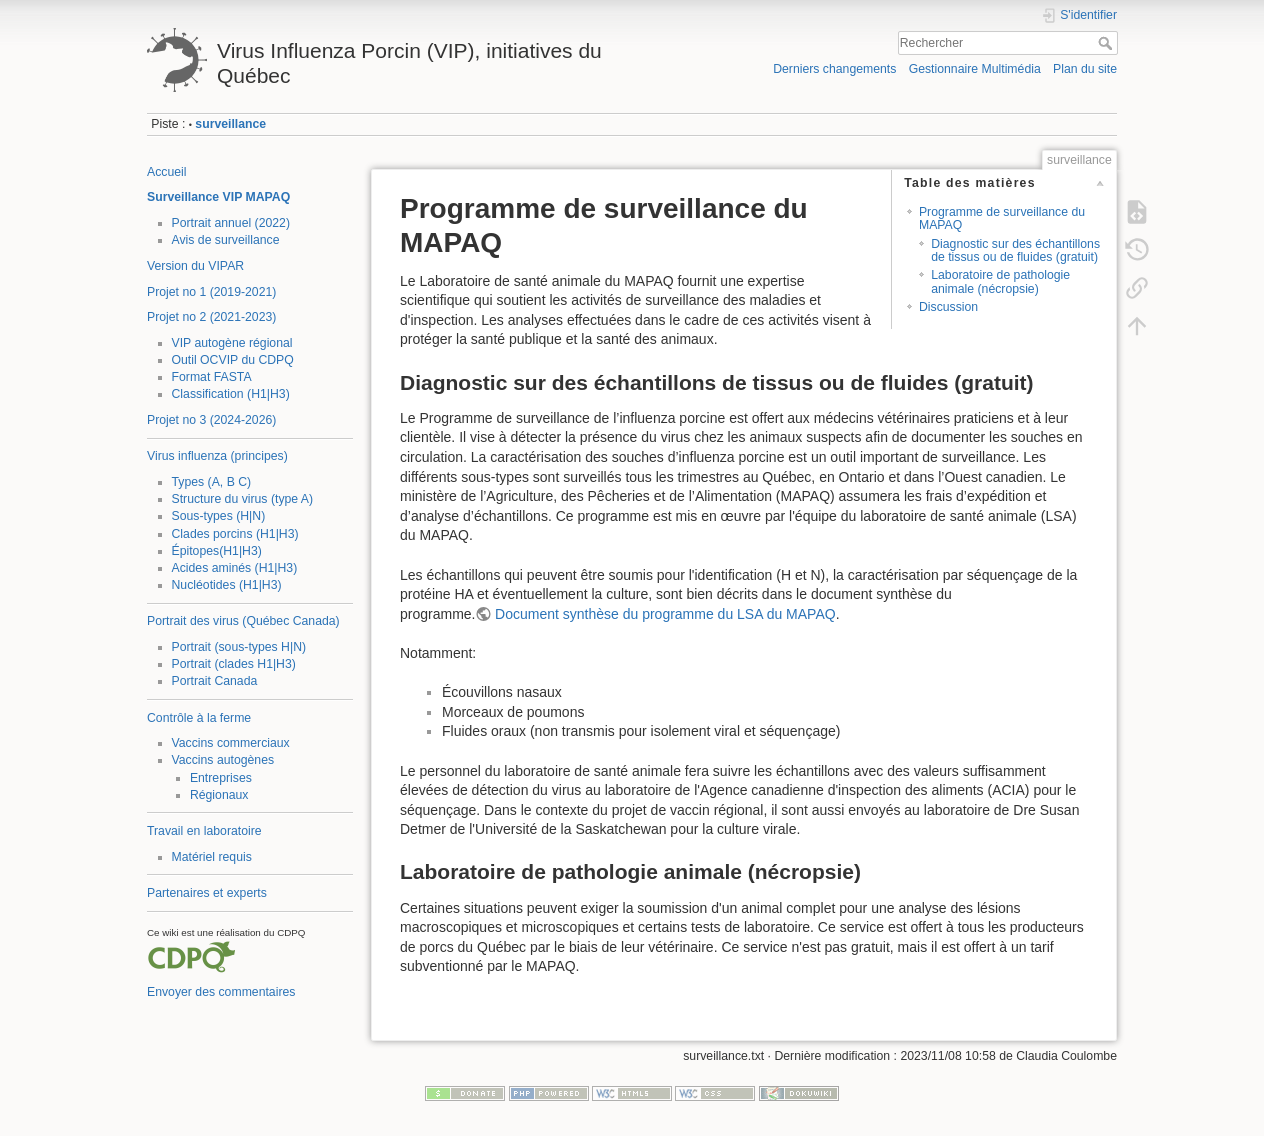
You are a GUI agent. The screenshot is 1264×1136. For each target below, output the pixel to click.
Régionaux (219, 795)
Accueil (167, 172)
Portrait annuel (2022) (231, 223)
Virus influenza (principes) (217, 456)
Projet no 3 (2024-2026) (211, 420)
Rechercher (1107, 43)
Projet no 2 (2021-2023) (211, 317)
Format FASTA (212, 377)
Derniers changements (834, 69)
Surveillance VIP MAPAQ (218, 197)
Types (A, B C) (212, 482)
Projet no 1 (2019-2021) (211, 292)
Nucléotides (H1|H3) (227, 585)
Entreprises (221, 778)
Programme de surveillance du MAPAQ (1002, 218)
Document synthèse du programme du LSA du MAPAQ (665, 614)
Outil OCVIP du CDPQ (233, 360)
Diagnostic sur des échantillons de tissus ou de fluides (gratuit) (1015, 250)
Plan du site (1085, 69)
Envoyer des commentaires (221, 992)
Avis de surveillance (226, 240)
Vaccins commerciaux (231, 743)
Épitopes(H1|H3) (217, 551)
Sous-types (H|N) (219, 516)
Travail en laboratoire (204, 831)
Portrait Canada (215, 681)
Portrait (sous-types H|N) (239, 647)
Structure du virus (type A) (243, 499)
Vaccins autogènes (223, 760)
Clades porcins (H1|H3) (235, 534)
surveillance (230, 124)
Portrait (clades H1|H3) (234, 664)
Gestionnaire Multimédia (975, 69)
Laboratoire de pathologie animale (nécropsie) (1000, 281)
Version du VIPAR (195, 266)
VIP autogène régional (232, 343)
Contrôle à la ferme (199, 718)
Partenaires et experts (207, 893)
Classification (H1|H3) (231, 394)
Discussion (948, 307)
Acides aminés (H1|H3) (235, 568)
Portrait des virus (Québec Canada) (243, 621)
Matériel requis (212, 857)
